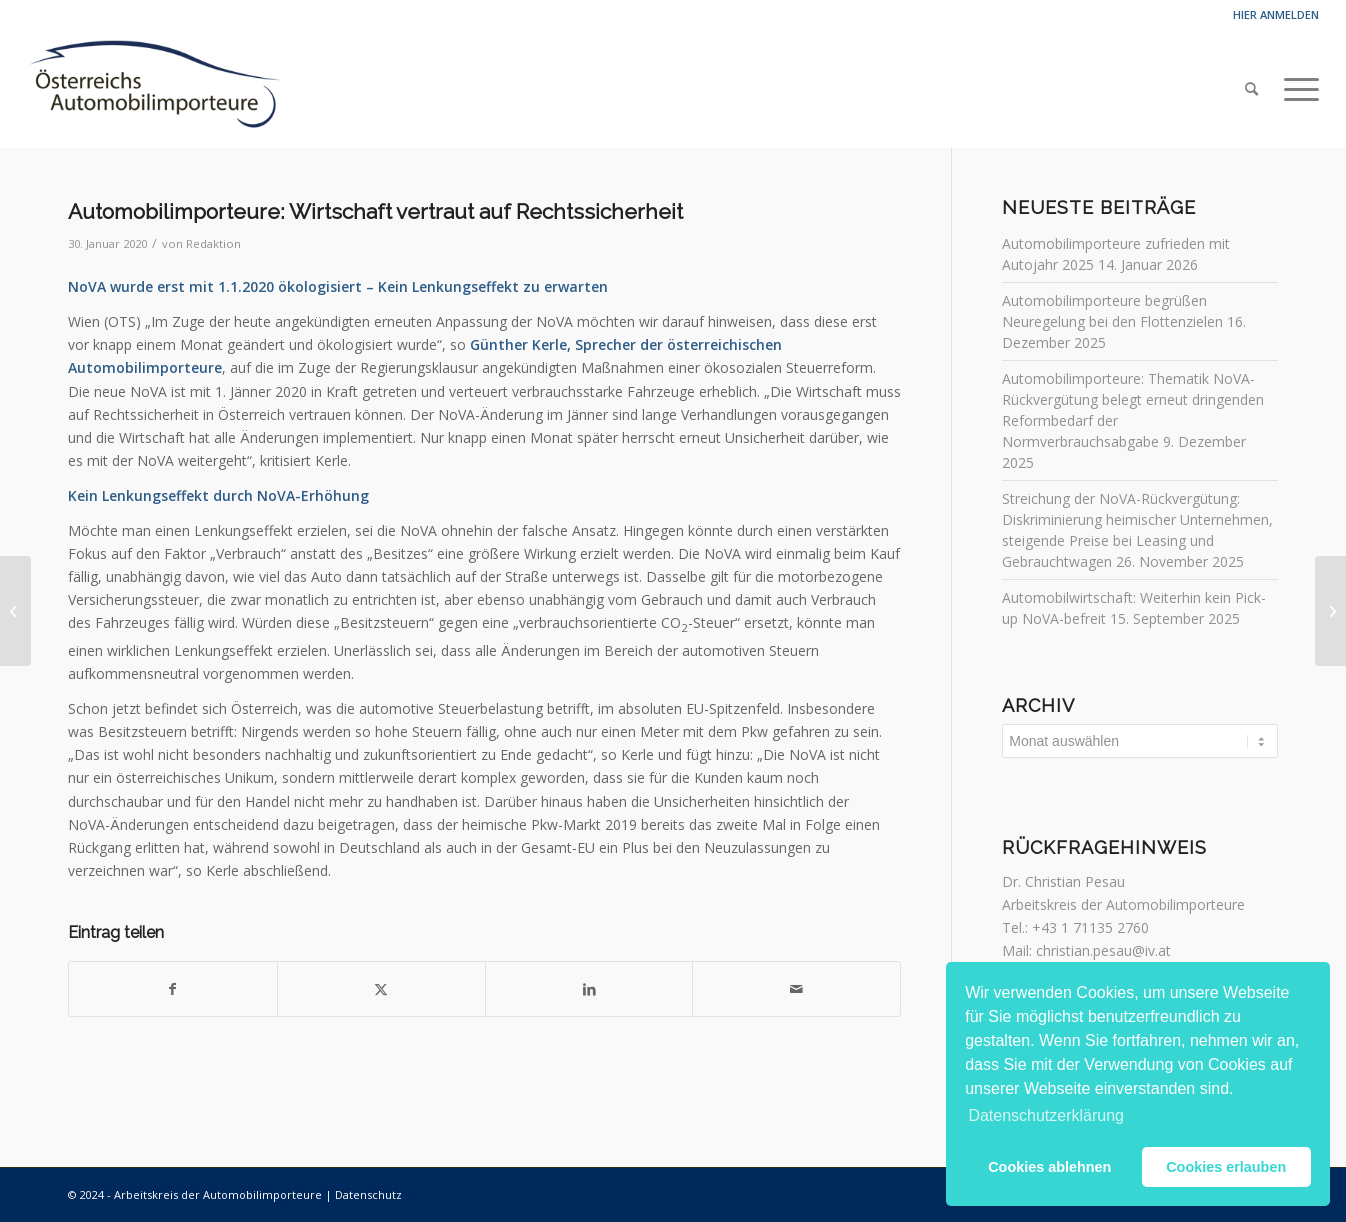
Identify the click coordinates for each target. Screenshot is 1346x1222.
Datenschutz (368, 1194)
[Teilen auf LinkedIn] (589, 989)
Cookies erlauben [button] (1226, 1167)
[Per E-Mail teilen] (796, 989)
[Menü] (1295, 89)
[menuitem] (1251, 89)
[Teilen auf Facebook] (173, 989)
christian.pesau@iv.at (1103, 950)
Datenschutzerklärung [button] (1046, 1115)
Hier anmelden (1276, 14)
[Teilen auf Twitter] (381, 989)
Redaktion (213, 243)
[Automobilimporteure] (153, 89)
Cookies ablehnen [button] (1049, 1167)
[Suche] (1251, 89)
